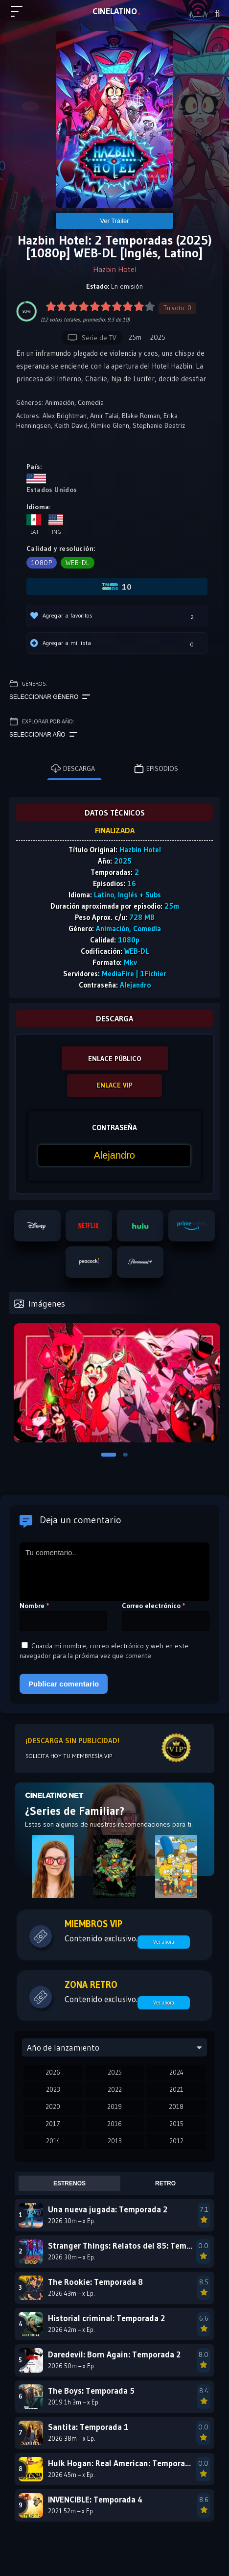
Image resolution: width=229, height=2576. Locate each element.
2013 (115, 2141)
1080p (41, 562)
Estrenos (69, 2183)
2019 (114, 2106)
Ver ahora (163, 1941)
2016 (114, 2124)
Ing (55, 524)
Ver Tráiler (114, 220)
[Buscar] (217, 13)
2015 (176, 2124)
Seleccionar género (49, 697)
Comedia (91, 402)
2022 (115, 2089)
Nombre (34, 1605)
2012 (176, 2141)
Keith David (71, 425)
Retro (165, 2183)
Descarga (73, 768)
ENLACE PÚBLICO (114, 1058)
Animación (59, 402)
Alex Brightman (65, 415)
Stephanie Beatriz (159, 425)
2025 (115, 2072)
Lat (33, 524)
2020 (53, 2106)
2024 (176, 2072)
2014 (53, 2141)
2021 (176, 2089)
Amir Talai (104, 415)
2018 (176, 2106)
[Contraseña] (114, 1155)
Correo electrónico (153, 1605)
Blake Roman (141, 415)
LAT (114, 11)
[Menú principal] (20, 15)
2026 (53, 2072)
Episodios (156, 768)
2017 (53, 2124)
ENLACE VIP (114, 1085)
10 (117, 587)
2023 (53, 2089)
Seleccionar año (43, 735)
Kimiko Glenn (110, 425)
